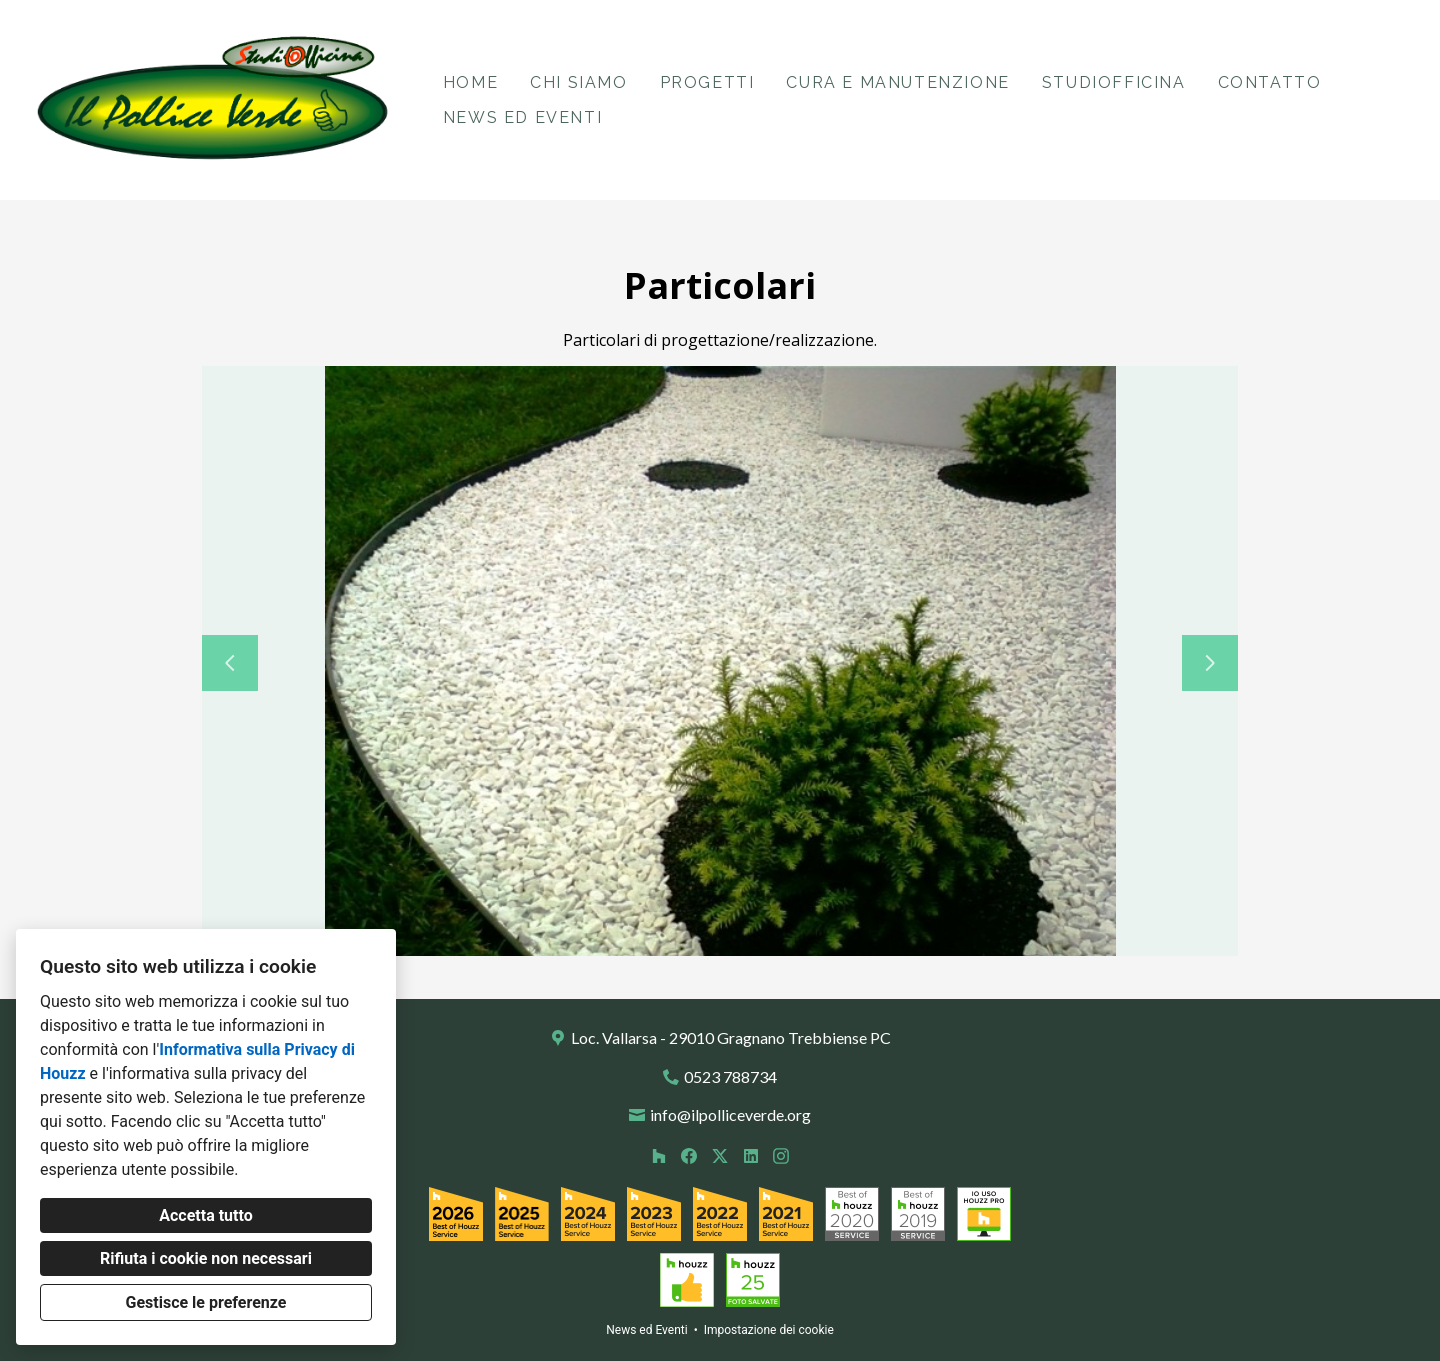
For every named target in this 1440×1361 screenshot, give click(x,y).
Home (470, 82)
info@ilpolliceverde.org (730, 1114)
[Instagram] (781, 1155)
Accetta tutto (205, 1215)
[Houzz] (658, 1155)
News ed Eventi (522, 117)
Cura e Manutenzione (897, 82)
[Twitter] (719, 1155)
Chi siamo (578, 82)
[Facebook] (689, 1155)
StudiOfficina (1114, 82)
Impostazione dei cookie (769, 1330)
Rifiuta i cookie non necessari (206, 1258)
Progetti (707, 82)
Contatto (1270, 82)
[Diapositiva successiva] (1210, 663)
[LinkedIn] (750, 1155)
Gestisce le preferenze (206, 1302)
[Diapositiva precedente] (230, 663)
